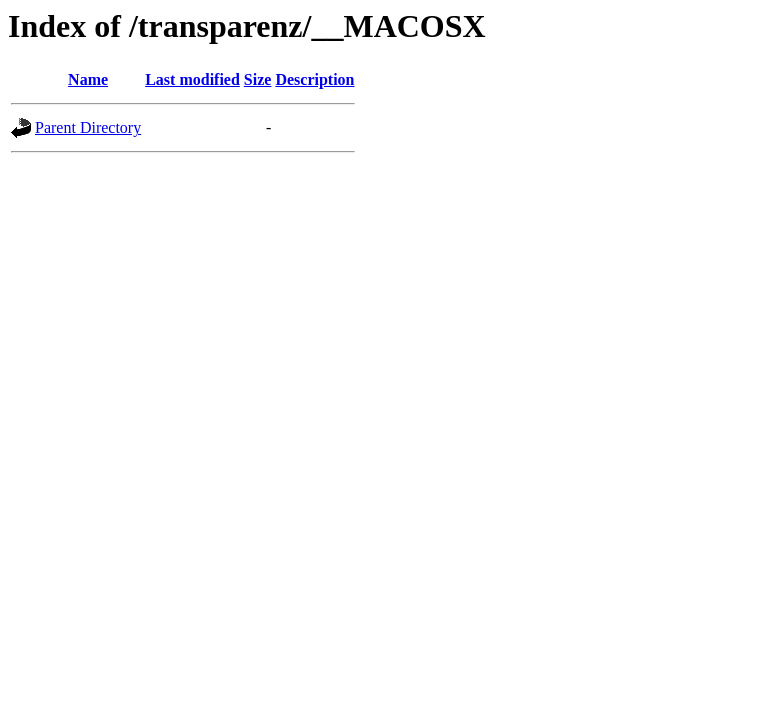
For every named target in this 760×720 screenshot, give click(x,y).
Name (88, 79)
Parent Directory (88, 127)
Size (258, 79)
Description (314, 79)
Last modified (192, 79)
